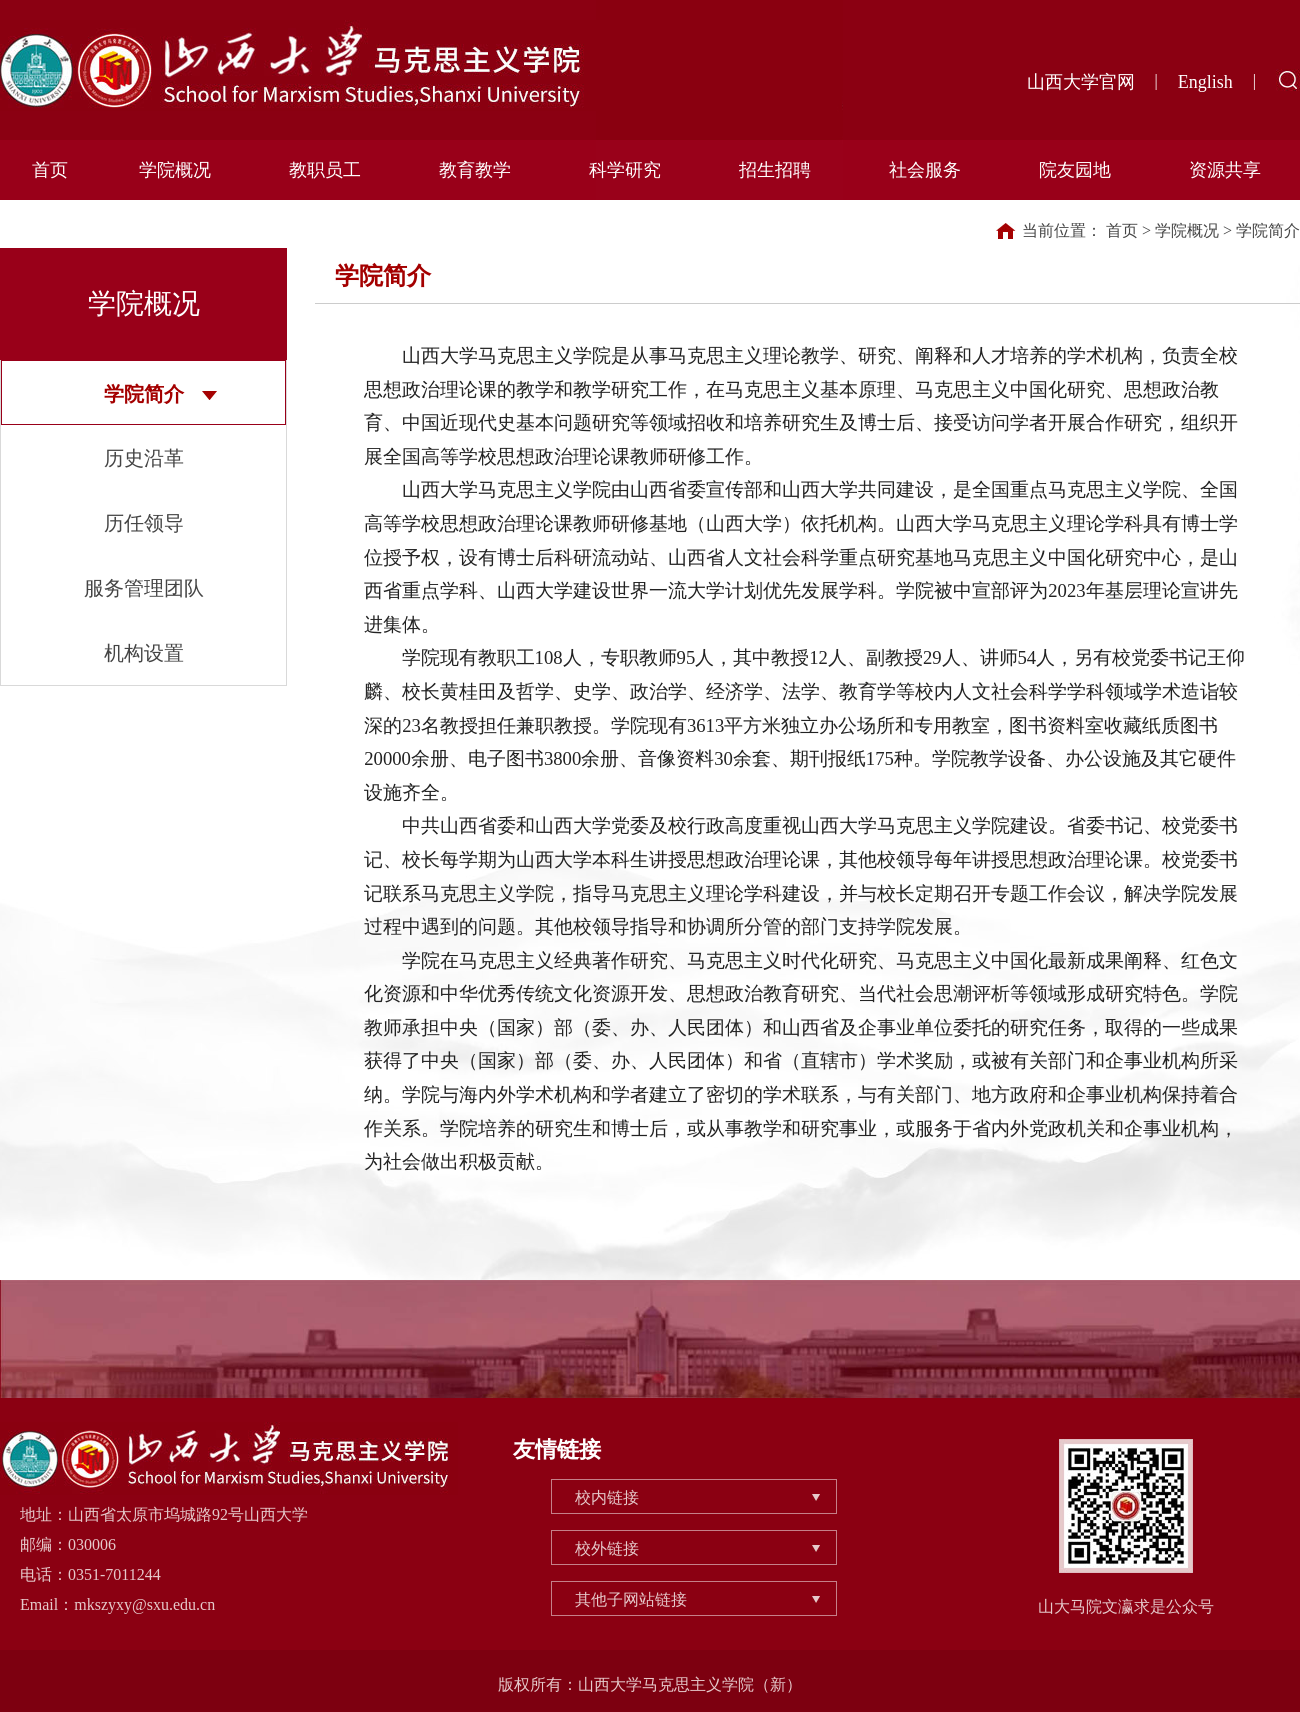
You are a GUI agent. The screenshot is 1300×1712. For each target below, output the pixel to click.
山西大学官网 (1081, 82)
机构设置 (144, 653)
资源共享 (1225, 170)
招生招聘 (775, 170)
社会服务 (925, 170)
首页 (50, 170)
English (1205, 82)
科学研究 (625, 170)
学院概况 (175, 170)
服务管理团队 (144, 588)
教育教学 (475, 170)
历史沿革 (144, 458)
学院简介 (144, 394)
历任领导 (144, 523)
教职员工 (325, 170)
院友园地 (1075, 170)
